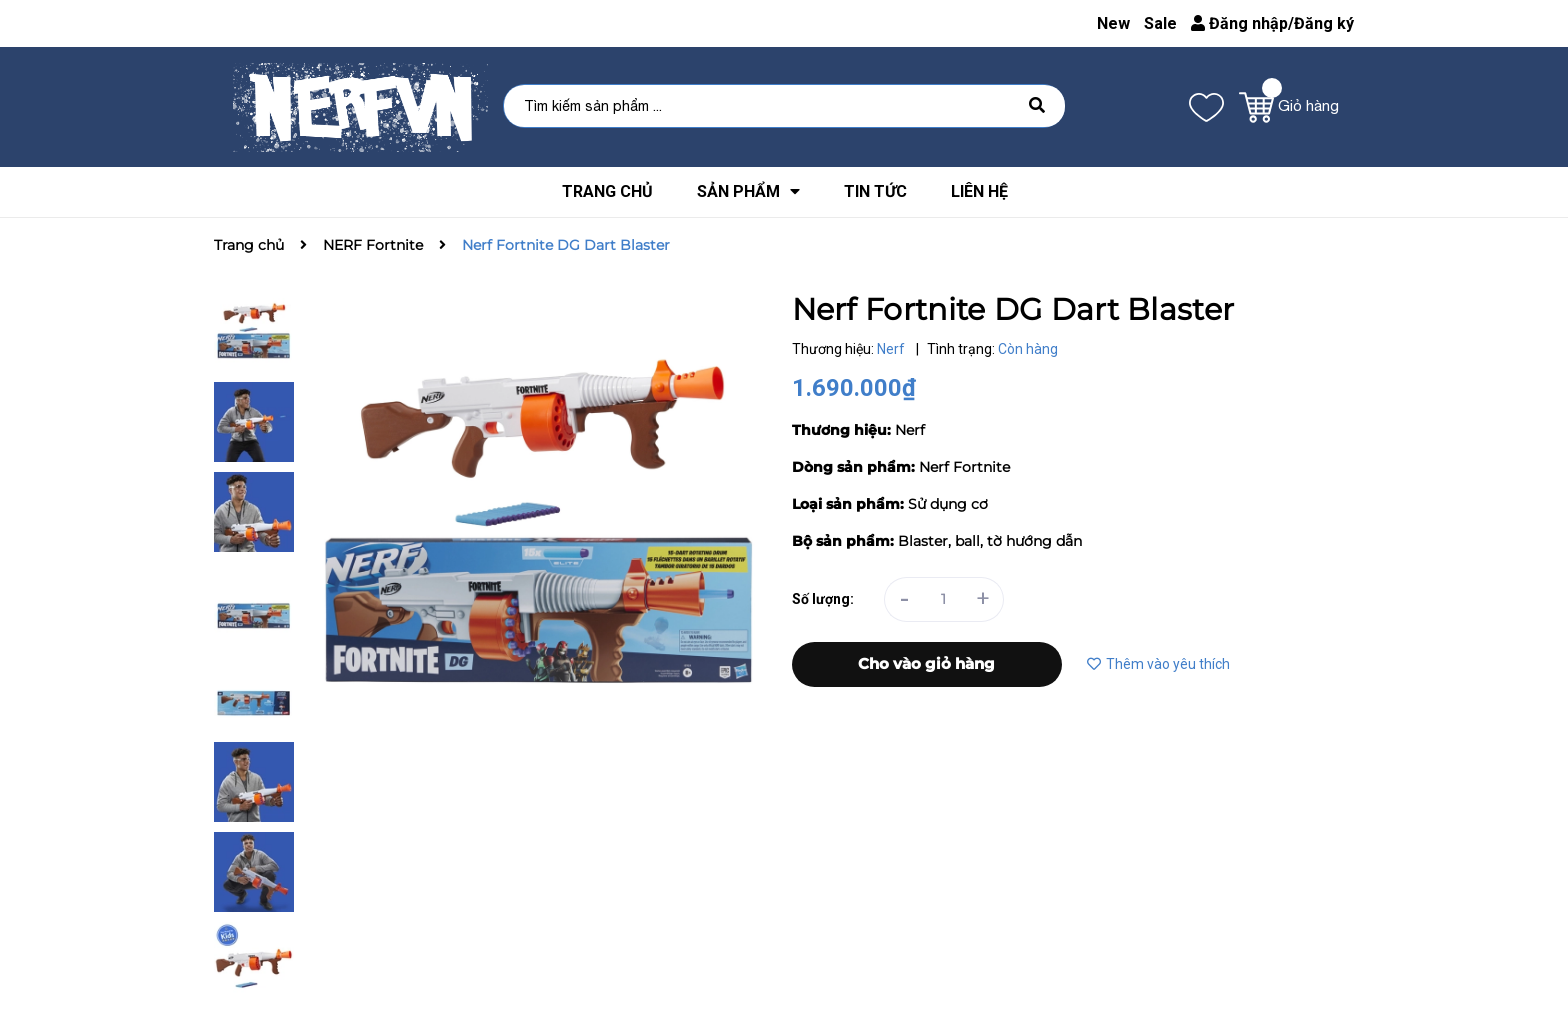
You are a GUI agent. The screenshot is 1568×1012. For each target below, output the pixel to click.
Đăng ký (1324, 23)
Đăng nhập (1239, 23)
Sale (1160, 23)
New (1113, 23)
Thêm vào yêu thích (1158, 664)
